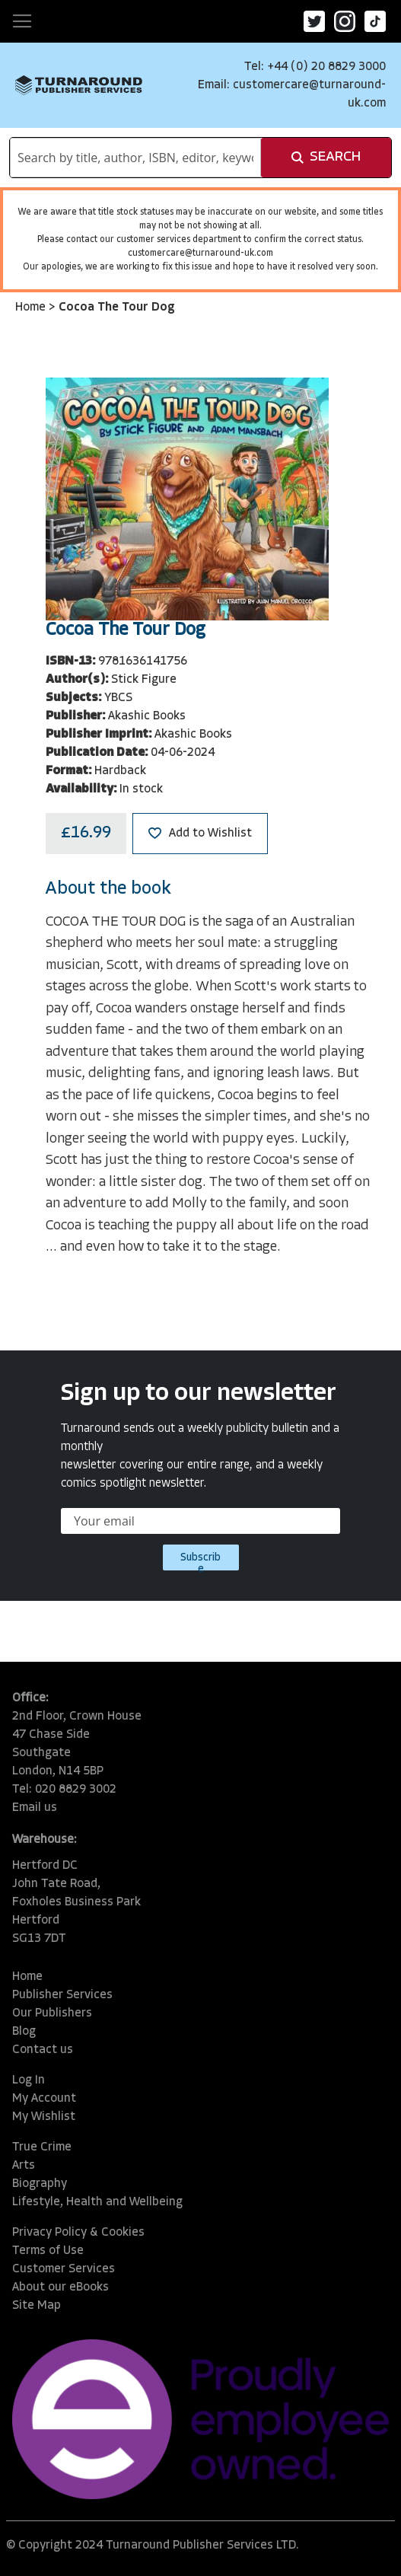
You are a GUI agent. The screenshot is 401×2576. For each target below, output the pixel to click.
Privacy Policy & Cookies (78, 2233)
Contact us (42, 2050)
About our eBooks (60, 2287)
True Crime (42, 2147)
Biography (39, 2184)
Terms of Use (48, 2251)
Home (32, 307)
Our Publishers (52, 2013)
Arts (23, 2166)
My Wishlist (43, 2117)
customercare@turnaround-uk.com (200, 253)
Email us (34, 1808)
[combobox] (135, 157)
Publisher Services (62, 1995)
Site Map (36, 2306)
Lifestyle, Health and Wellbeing (97, 2202)
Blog (24, 2032)
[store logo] (78, 85)
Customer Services (63, 2269)
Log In (28, 2080)
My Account (44, 2099)
